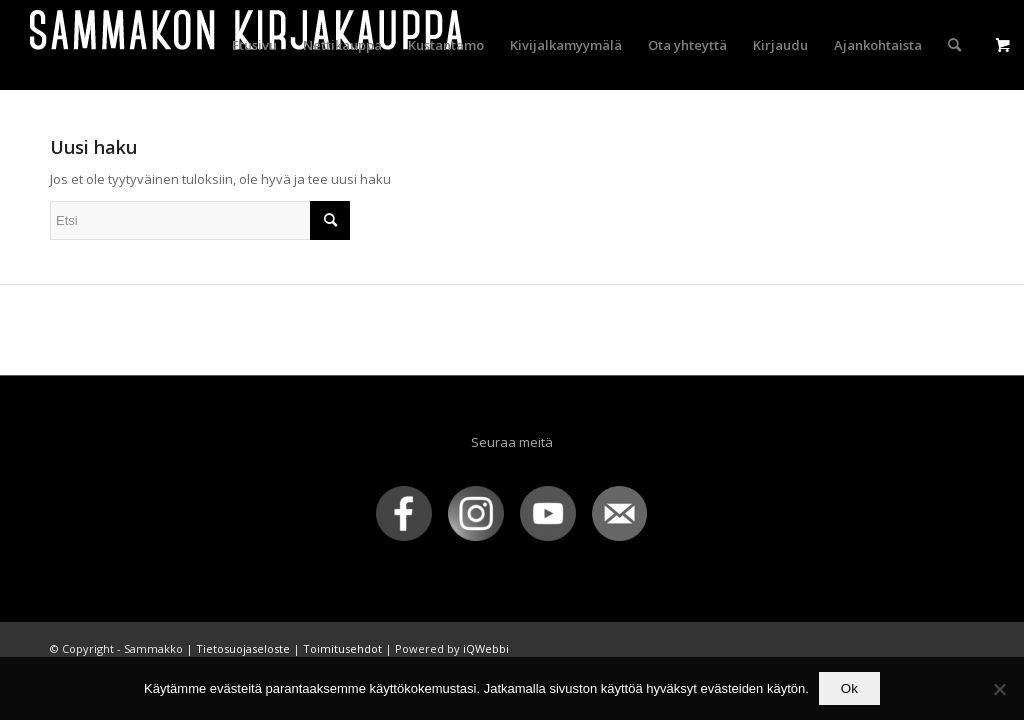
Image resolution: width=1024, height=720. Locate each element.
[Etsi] (954, 45)
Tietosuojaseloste (243, 648)
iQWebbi (486, 648)
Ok (849, 688)
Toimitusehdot (342, 648)
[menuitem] (254, 45)
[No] (999, 689)
